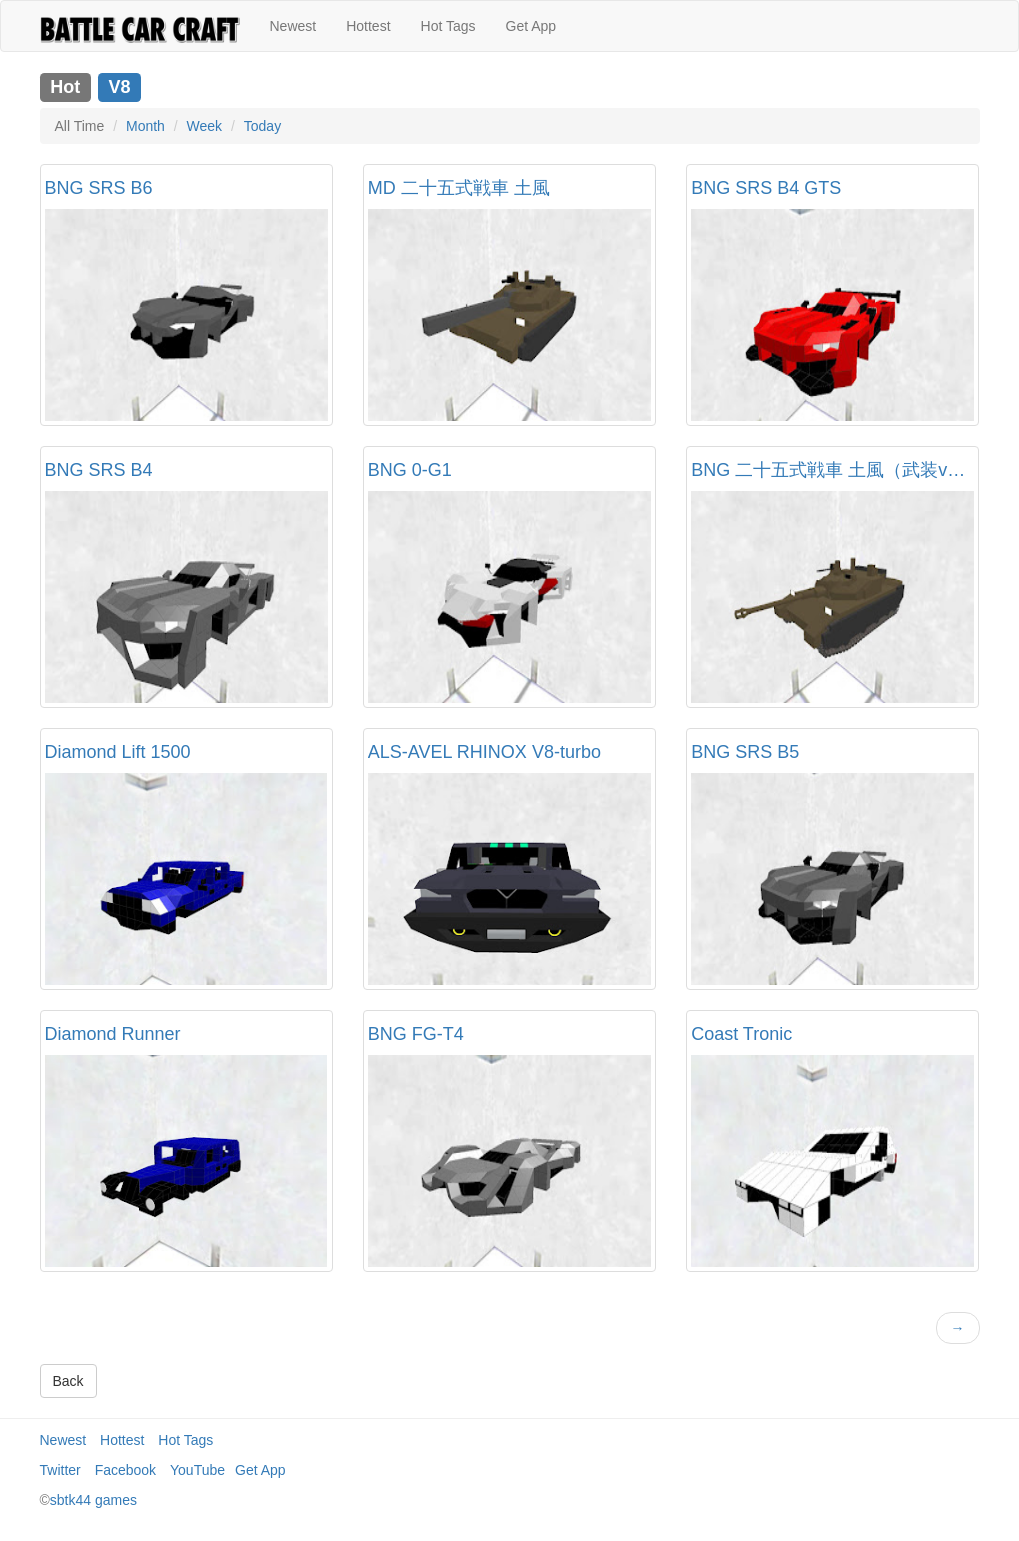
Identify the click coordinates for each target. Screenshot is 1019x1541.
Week (205, 126)
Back (68, 1381)
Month (145, 126)
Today (262, 126)
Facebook (125, 1470)
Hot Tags (448, 26)
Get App (531, 26)
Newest (293, 26)
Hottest (368, 26)
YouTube (197, 1470)
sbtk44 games (93, 1500)
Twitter (60, 1470)
